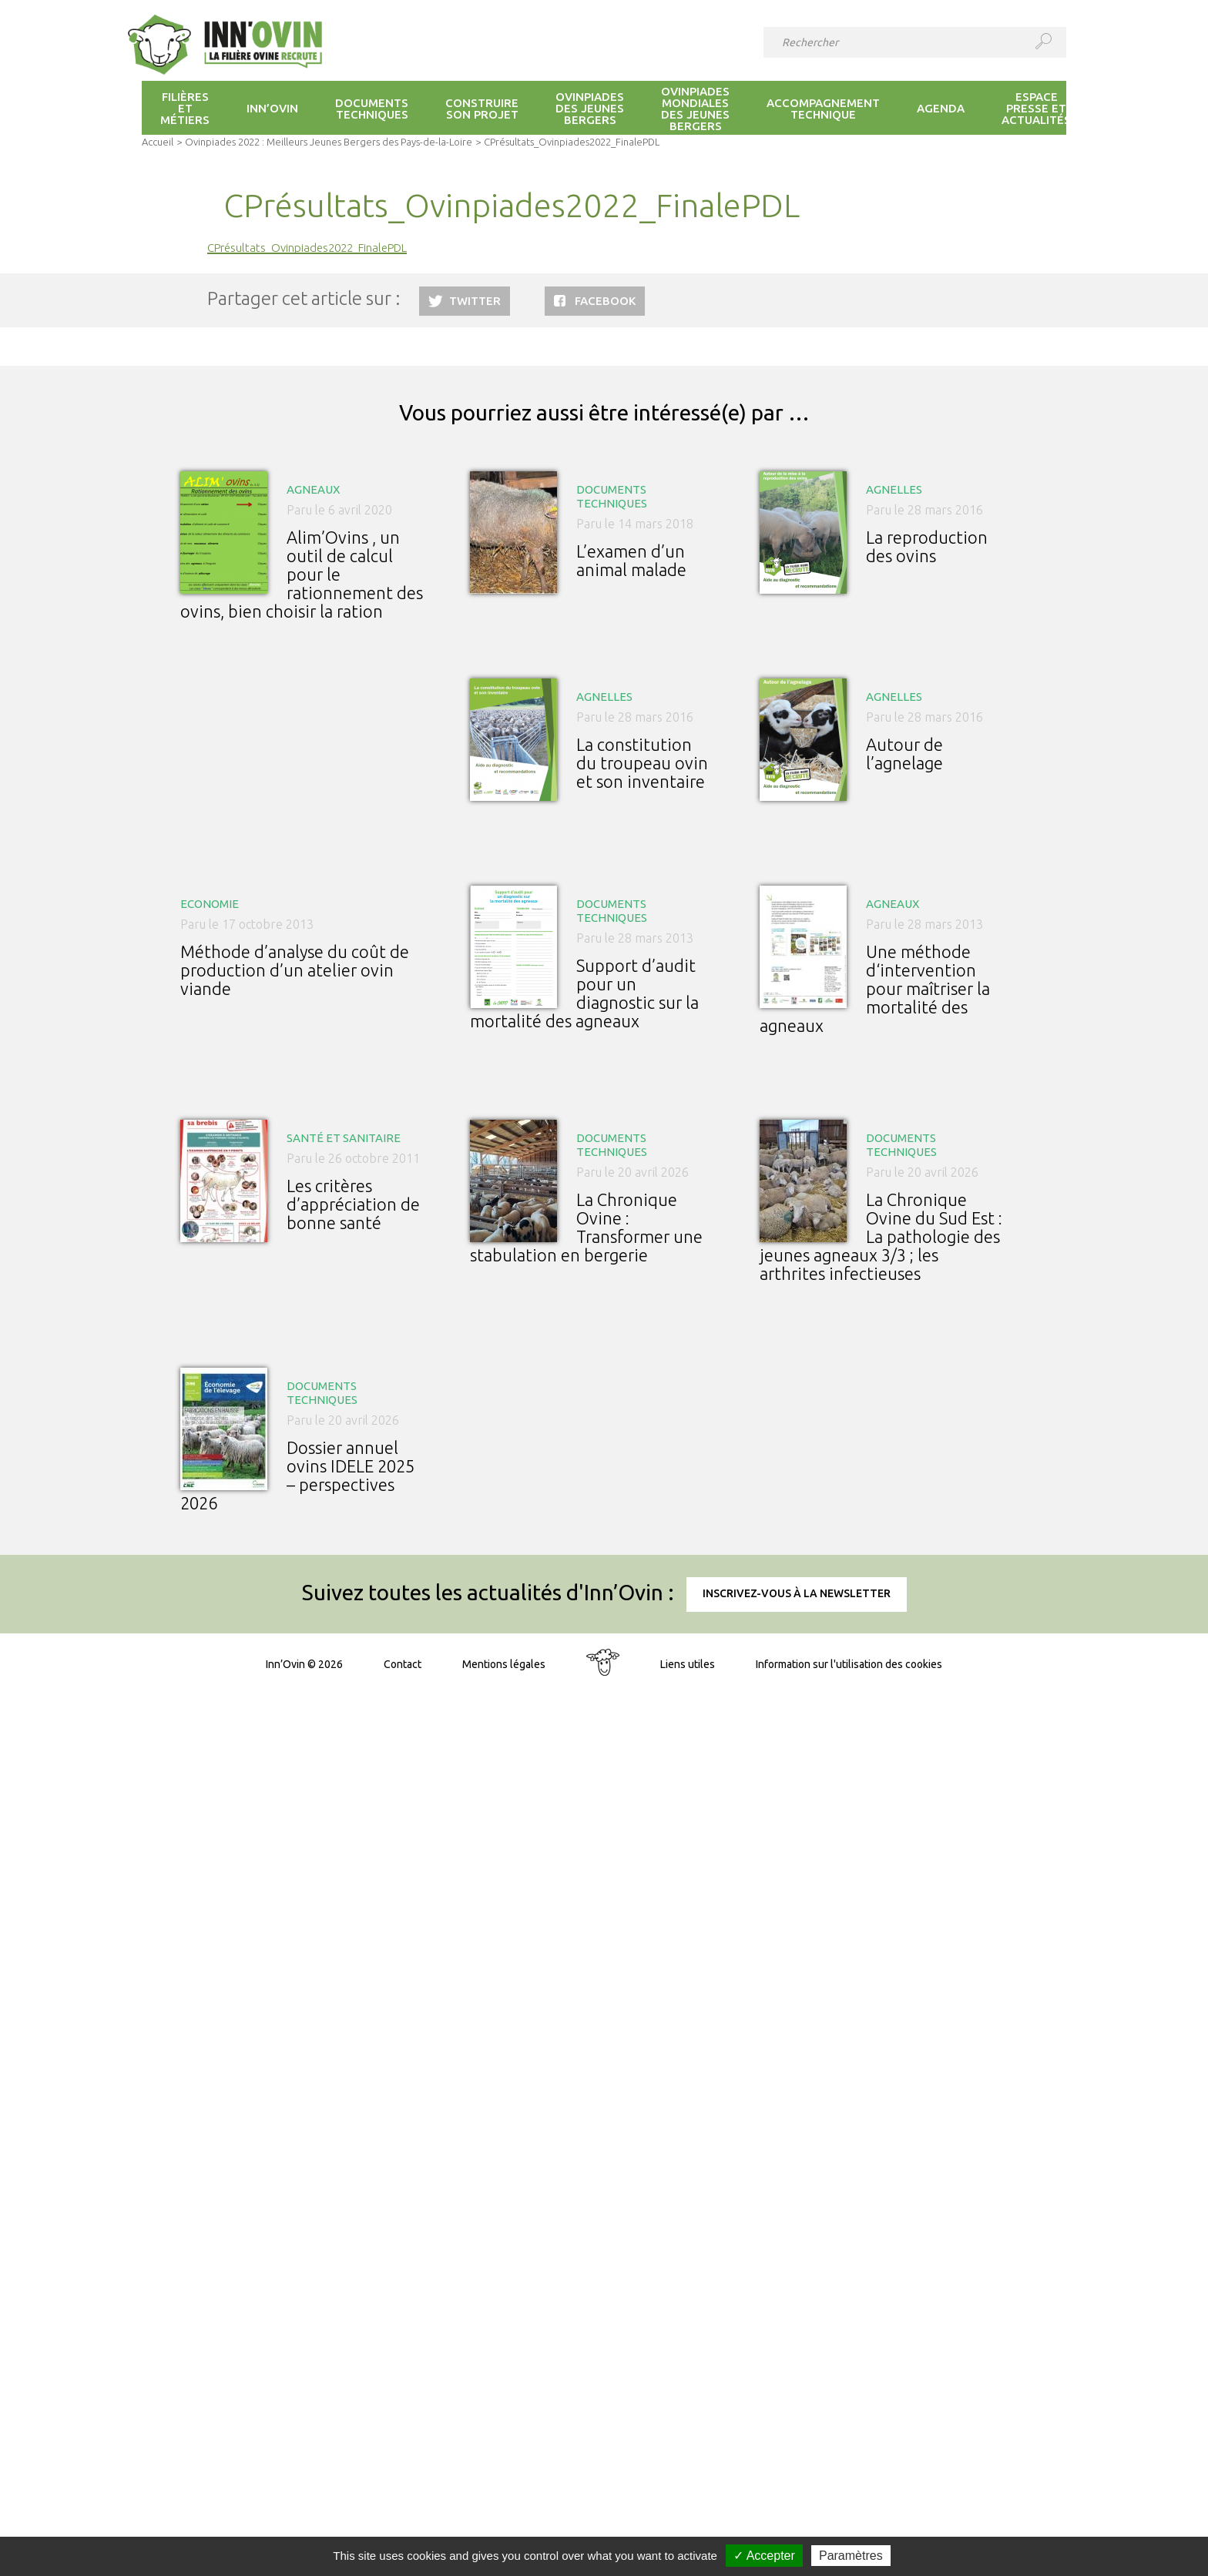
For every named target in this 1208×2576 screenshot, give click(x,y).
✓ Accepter (764, 2555)
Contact (402, 1664)
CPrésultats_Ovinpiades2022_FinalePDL (307, 247)
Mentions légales (503, 1664)
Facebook (605, 300)
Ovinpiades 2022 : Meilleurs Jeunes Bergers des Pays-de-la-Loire (328, 141)
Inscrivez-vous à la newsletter (797, 1593)
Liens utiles (687, 1664)
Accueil (157, 141)
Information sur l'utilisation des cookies (849, 1664)
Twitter (475, 300)
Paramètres (851, 2555)
